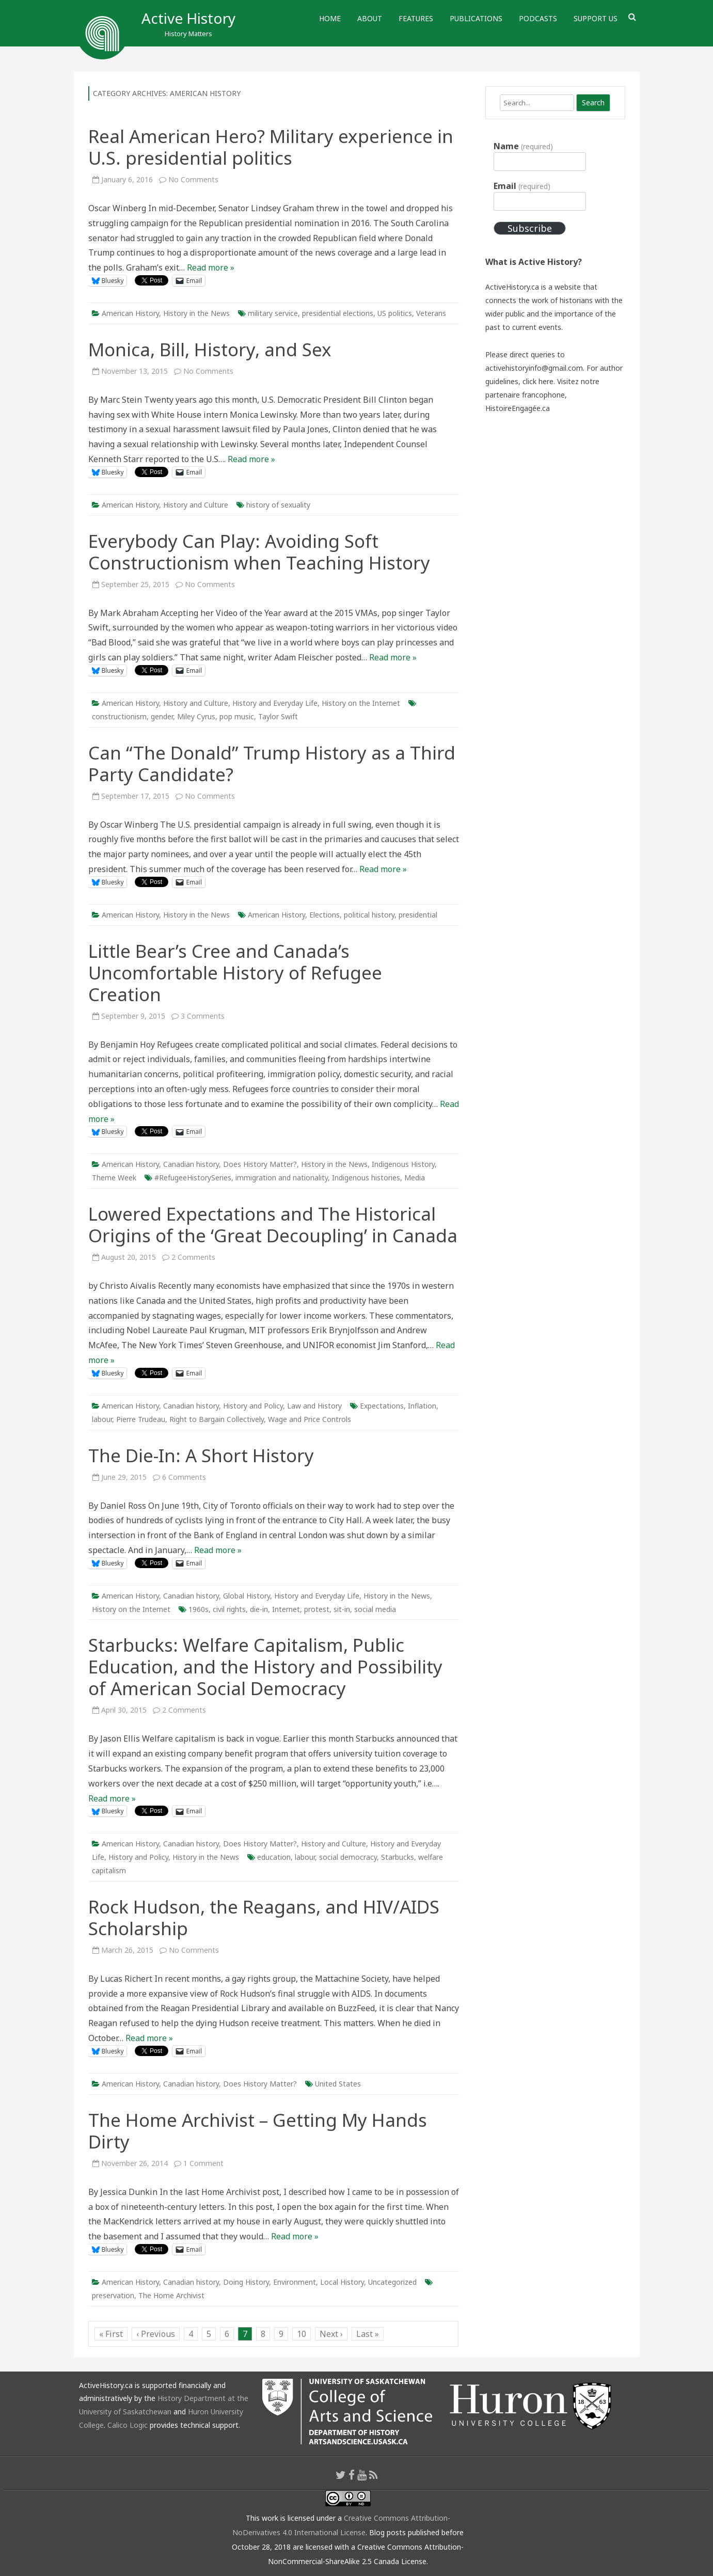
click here (537, 381)
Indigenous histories (366, 1177)
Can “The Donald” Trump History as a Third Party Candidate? (271, 763)
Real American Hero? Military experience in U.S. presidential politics (270, 147)
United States (338, 2084)
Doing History (246, 2282)
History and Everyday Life (275, 703)
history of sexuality (278, 505)
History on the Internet (361, 703)
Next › (331, 2334)
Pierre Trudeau (140, 1419)
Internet (286, 1609)
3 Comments (203, 1016)
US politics (394, 313)
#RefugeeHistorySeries (192, 1177)
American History (130, 313)
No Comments (193, 179)
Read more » (210, 267)
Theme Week (114, 1177)
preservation (113, 2295)
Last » (367, 2334)
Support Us (595, 18)
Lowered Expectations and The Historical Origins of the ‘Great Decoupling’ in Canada (272, 1224)
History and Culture (195, 505)
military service (273, 313)
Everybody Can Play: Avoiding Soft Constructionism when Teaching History (259, 552)
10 (301, 2334)
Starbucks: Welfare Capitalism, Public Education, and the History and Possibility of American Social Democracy (265, 1666)
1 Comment (203, 2163)
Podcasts (538, 18)
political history (369, 915)
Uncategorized (392, 2282)
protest (316, 1609)
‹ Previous (155, 2334)
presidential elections (337, 313)
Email (522, 186)
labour (102, 1419)
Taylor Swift (278, 716)
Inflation (422, 1406)
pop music (236, 716)
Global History (246, 1596)
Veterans (431, 313)
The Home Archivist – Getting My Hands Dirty (257, 2131)
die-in (259, 1609)
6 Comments (184, 1477)
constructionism (119, 716)
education (274, 1857)
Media (414, 1177)
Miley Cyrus (196, 716)
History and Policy (253, 1406)
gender (162, 716)
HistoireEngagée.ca (517, 408)
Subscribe (530, 228)
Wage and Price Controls (309, 1419)
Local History (342, 2282)
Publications (476, 18)
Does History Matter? (260, 1164)
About (369, 18)
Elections (324, 915)
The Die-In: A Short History (201, 1455)
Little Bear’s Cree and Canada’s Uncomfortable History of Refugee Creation (235, 972)
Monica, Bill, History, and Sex (209, 349)
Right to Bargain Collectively (216, 1419)
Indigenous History (403, 1164)
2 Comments (193, 1257)
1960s (198, 1609)
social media (375, 1609)
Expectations (382, 1406)
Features (416, 18)
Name (523, 146)
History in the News (196, 313)
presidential (418, 915)
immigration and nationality (281, 1177)
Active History (188, 18)
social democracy (348, 1857)
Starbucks (397, 1857)
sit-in (342, 1609)
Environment (294, 2282)
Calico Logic (127, 2425)
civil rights (229, 1609)
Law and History (314, 1406)
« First (111, 2334)
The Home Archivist (171, 2295)
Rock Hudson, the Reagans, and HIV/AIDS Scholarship (263, 1917)
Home (330, 18)
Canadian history (191, 1164)
